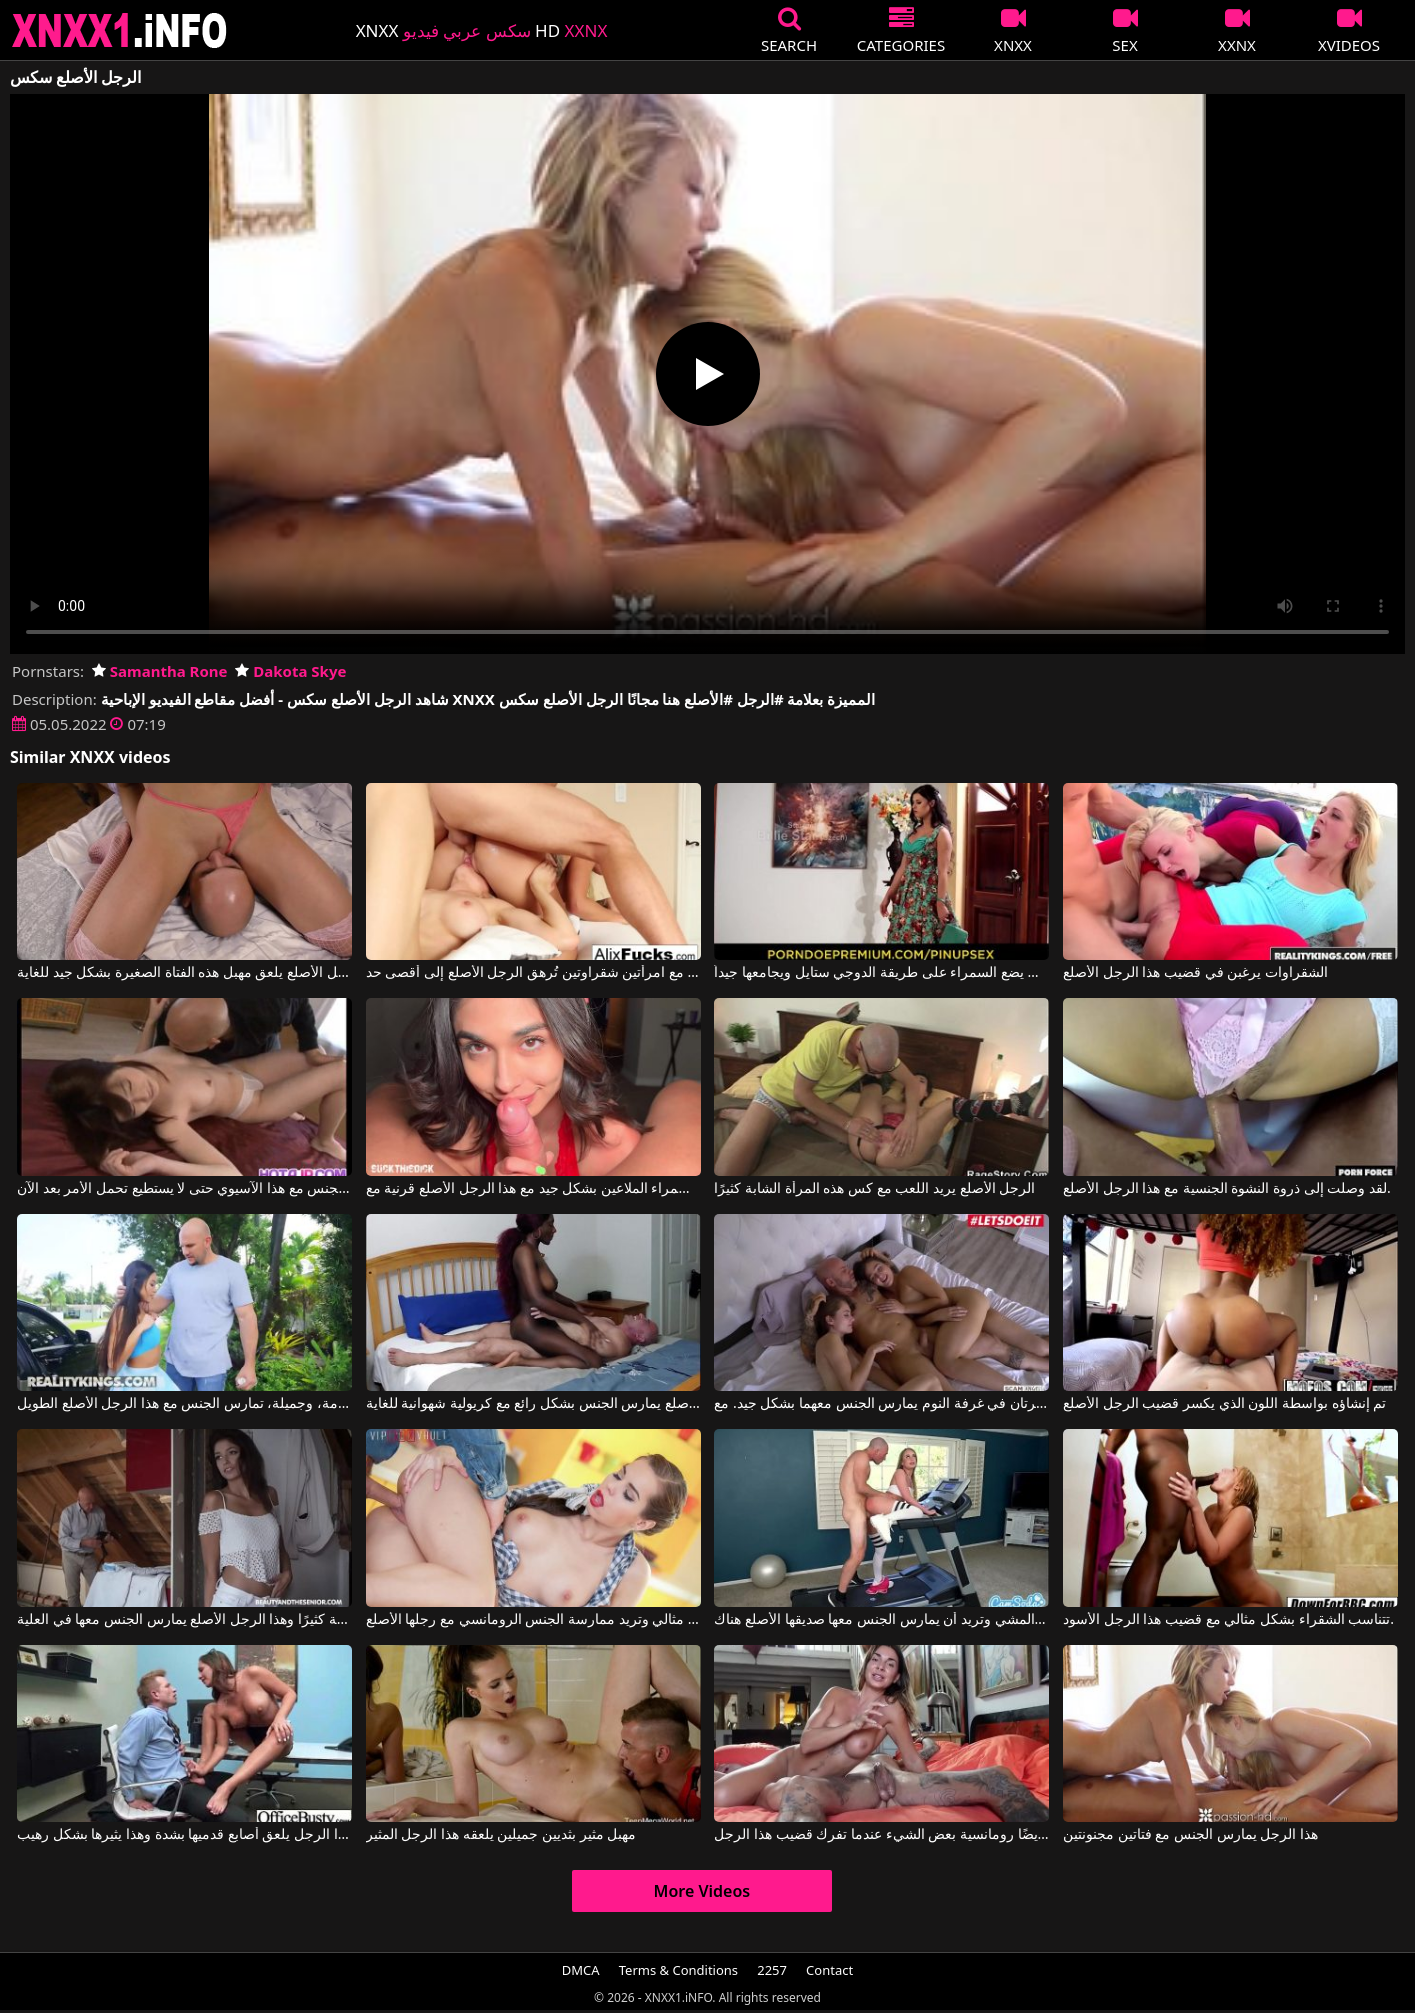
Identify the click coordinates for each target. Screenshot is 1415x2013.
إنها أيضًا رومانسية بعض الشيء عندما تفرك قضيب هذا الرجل (881, 1835)
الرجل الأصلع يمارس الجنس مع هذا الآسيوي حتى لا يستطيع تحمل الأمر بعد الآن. (184, 1189)
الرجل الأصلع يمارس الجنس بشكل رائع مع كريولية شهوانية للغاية (533, 1404)
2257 (772, 1970)
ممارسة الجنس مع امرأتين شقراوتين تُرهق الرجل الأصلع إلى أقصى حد (533, 973)
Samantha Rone (160, 671)
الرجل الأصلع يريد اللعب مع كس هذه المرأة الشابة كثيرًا (874, 1189)
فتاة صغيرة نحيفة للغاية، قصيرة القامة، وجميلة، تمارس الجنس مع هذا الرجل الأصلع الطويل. (184, 1404)
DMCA (581, 1970)
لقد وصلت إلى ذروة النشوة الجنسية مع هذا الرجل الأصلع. (1227, 1189)
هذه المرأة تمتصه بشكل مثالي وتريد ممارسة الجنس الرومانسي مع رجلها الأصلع (533, 1620)
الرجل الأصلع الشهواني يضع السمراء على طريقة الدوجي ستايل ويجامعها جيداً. (881, 973)
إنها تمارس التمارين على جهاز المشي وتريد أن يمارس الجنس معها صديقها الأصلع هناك (881, 1620)
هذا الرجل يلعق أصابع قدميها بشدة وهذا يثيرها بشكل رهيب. (184, 1835)
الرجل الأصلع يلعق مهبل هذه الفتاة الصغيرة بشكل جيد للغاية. (184, 973)
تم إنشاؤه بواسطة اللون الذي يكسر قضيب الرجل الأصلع (1224, 1404)
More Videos (702, 1891)
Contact (829, 1970)
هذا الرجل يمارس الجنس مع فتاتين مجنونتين (1190, 1835)
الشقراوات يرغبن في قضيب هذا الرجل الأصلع (1195, 973)
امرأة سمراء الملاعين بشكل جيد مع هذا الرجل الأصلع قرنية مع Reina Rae (533, 1189)
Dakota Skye (290, 671)
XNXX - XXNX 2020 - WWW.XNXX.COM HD (120, 30)
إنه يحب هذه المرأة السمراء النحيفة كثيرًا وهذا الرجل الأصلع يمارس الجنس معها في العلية (184, 1620)
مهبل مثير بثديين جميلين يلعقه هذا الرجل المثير (501, 1835)
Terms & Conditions (678, 1970)
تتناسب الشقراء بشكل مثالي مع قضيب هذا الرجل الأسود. (1228, 1620)
